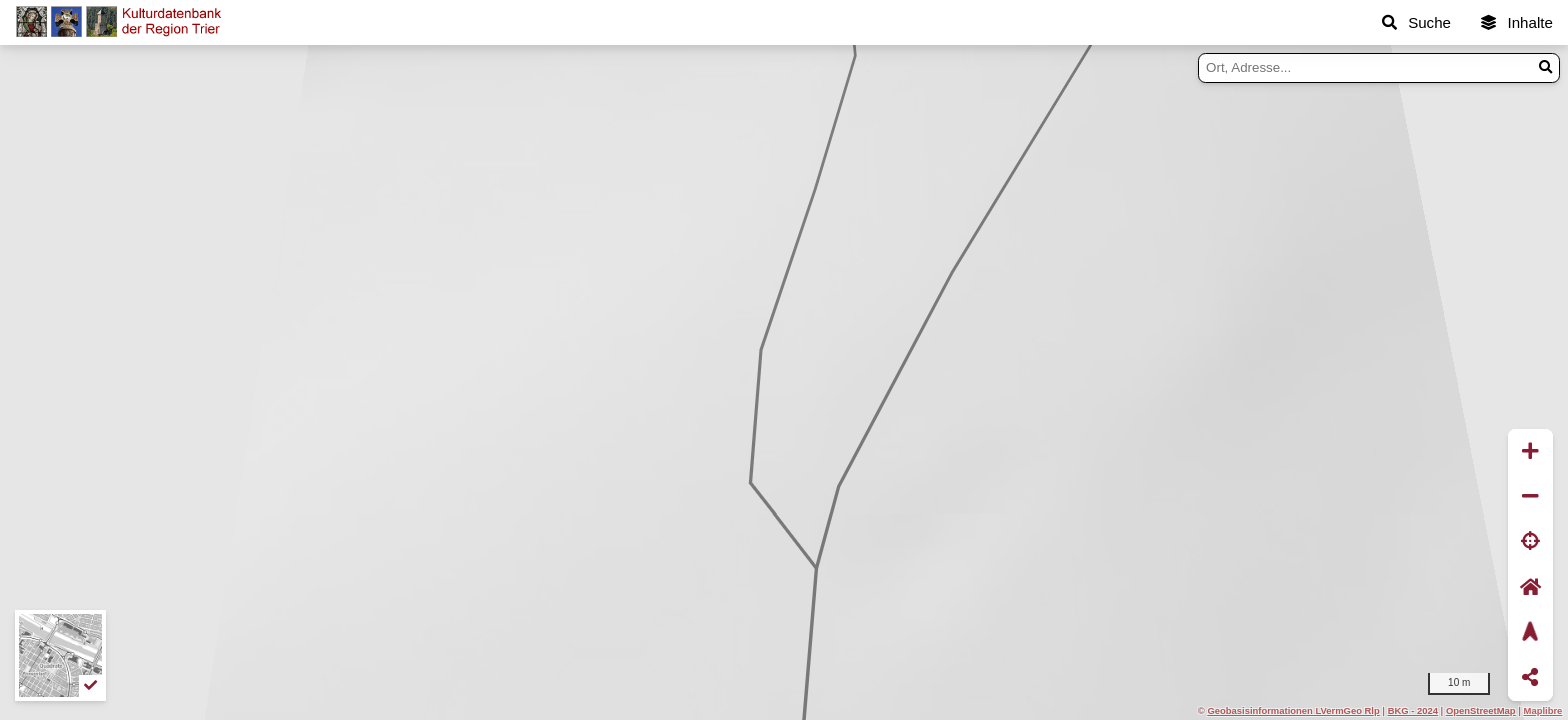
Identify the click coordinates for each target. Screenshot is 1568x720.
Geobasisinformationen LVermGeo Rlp (1293, 710)
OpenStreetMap (1481, 710)
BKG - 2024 (1413, 710)
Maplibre (1543, 710)
